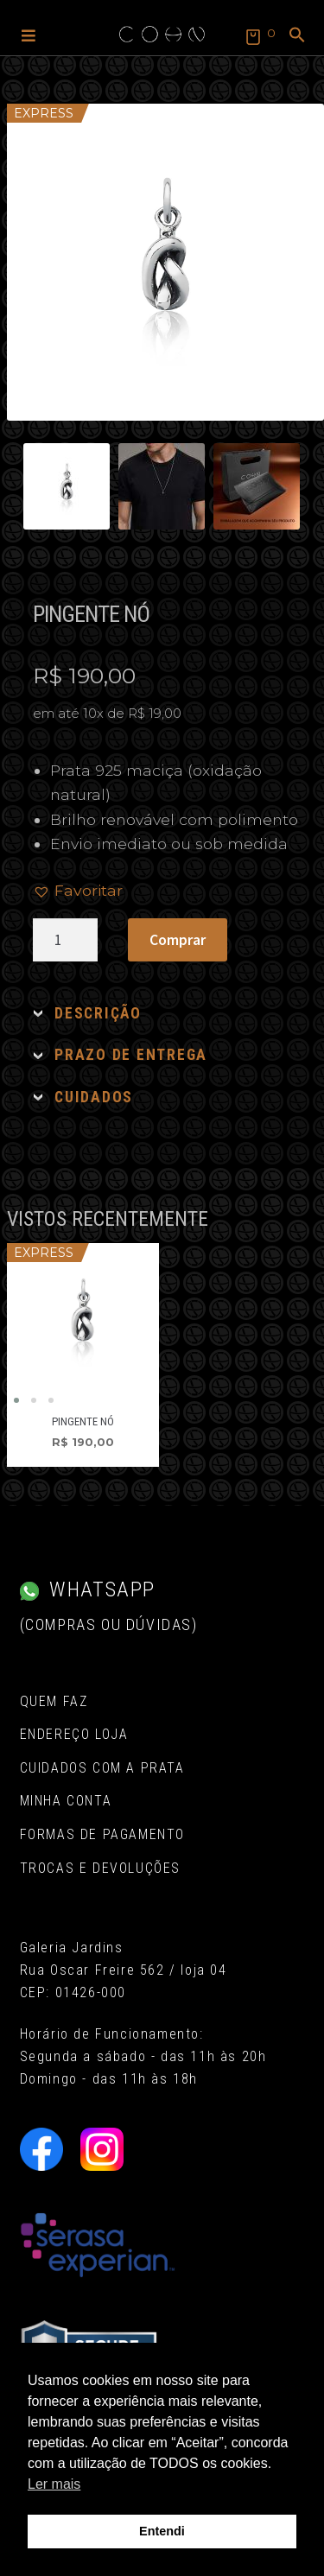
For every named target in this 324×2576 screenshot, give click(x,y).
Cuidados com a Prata (102, 1768)
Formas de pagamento (102, 1834)
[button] (28, 34)
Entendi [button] (162, 2531)
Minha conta (66, 1800)
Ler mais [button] (54, 2484)
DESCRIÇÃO (98, 1013)
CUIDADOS (93, 1097)
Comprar (177, 939)
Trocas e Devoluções (100, 1868)
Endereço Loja (74, 1734)
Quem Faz (54, 1701)
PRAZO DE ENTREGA (130, 1054)
